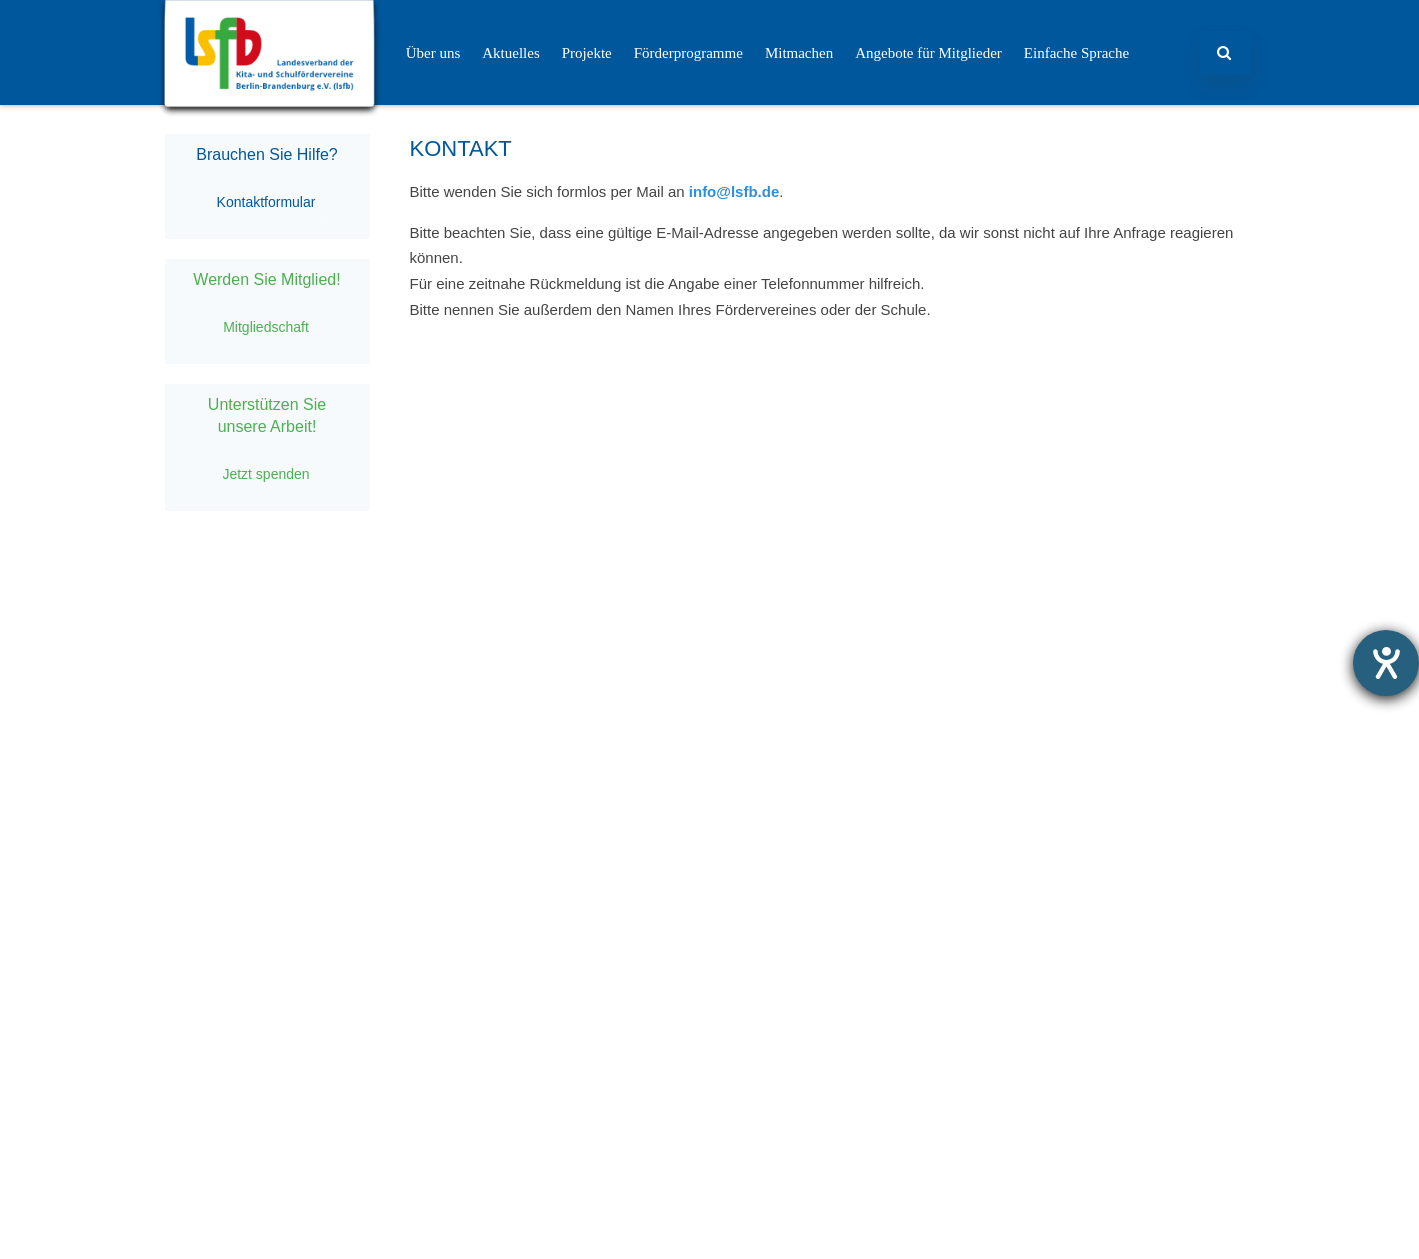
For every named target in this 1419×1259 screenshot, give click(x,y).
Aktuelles (511, 53)
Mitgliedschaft (266, 327)
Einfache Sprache (1076, 53)
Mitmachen (799, 53)
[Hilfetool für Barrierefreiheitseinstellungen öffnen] (1386, 663)
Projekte (587, 53)
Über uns (433, 53)
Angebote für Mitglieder (928, 53)
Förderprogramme (688, 53)
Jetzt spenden (265, 474)
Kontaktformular (266, 202)
